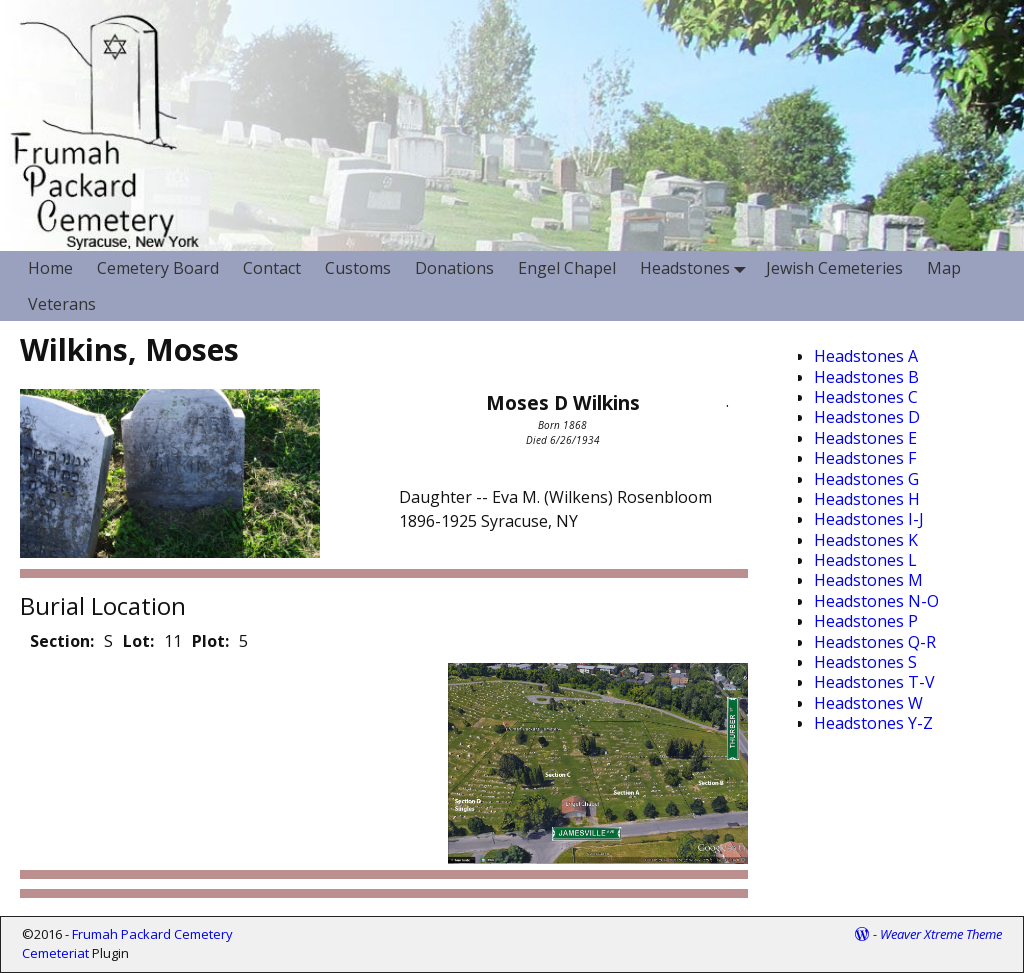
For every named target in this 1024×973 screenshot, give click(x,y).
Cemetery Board (158, 268)
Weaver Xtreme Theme (941, 934)
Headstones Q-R (875, 642)
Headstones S (865, 662)
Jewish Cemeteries (834, 268)
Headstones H (867, 499)
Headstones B (866, 377)
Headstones (697, 268)
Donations (454, 268)
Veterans (62, 304)
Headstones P (866, 621)
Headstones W (868, 703)
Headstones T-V (874, 682)
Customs (358, 268)
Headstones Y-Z (873, 723)
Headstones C (866, 397)
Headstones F (865, 458)
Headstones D (867, 417)
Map (944, 268)
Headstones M (868, 580)
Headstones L (865, 560)
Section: (62, 641)
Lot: (138, 641)
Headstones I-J (869, 519)
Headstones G (866, 479)
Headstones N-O (876, 601)
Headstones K (866, 540)
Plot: (210, 641)
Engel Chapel (567, 268)
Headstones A (866, 356)
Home (50, 268)
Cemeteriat (55, 953)
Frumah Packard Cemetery (152, 934)
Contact (272, 268)
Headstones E (865, 438)
